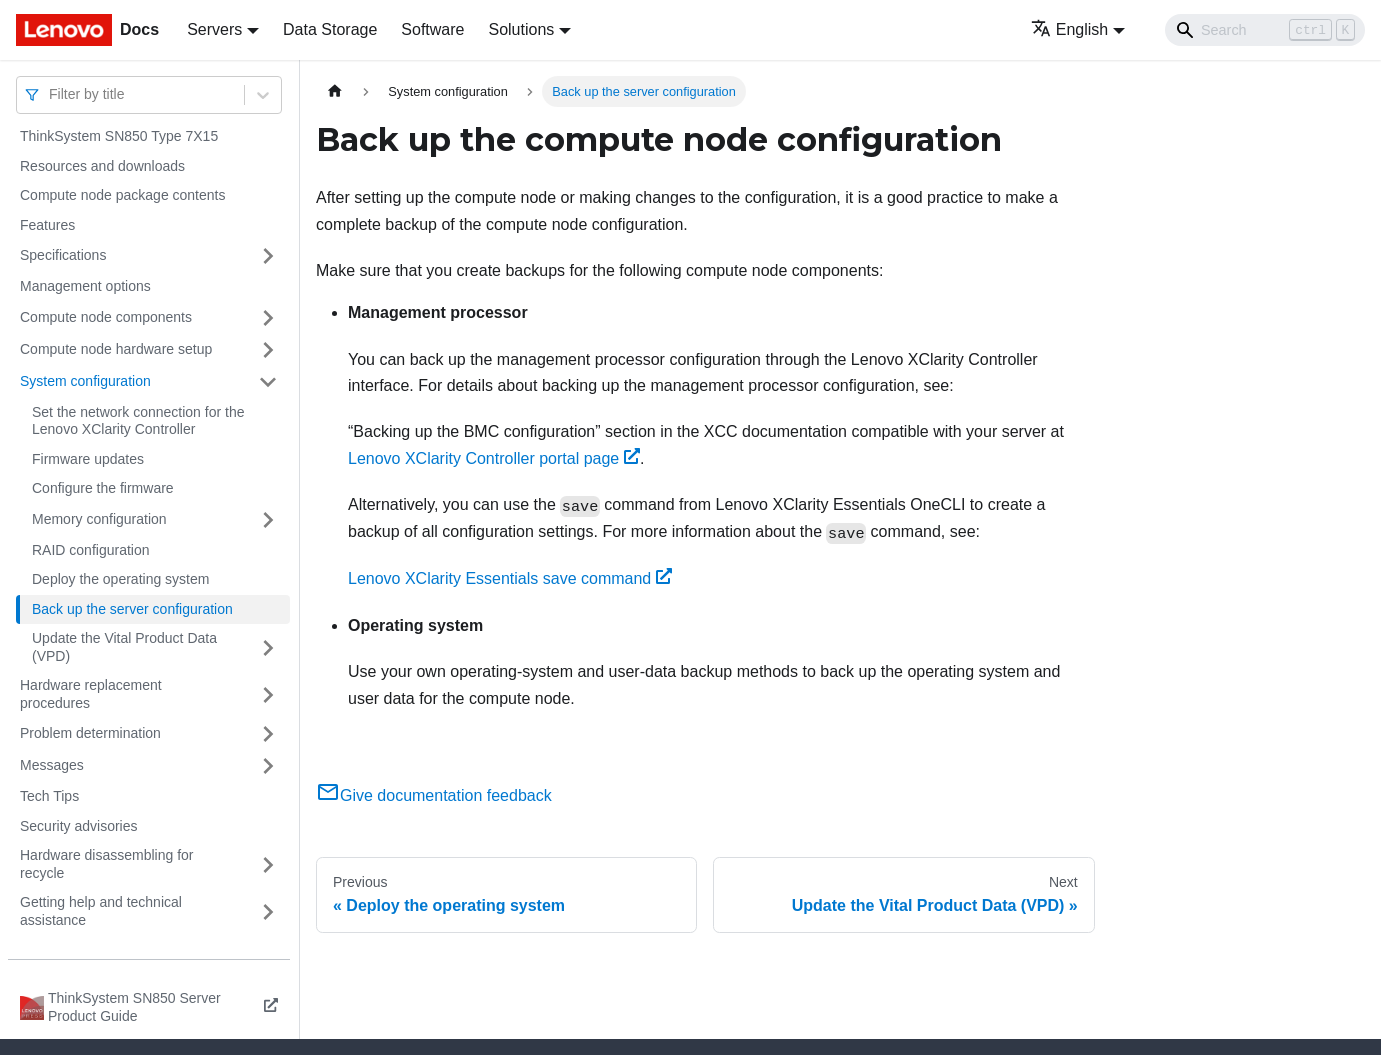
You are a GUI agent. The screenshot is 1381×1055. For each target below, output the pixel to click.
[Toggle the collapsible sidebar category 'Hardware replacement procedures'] (268, 694)
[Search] (1265, 30)
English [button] (1069, 29)
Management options (85, 286)
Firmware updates (88, 459)
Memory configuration (99, 519)
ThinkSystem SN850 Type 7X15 (119, 136)
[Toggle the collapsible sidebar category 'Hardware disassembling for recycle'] (268, 864)
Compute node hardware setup (116, 349)
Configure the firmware (103, 488)
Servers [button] (214, 29)
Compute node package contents (122, 195)
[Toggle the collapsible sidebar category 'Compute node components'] (268, 318)
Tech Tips (49, 796)
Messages (52, 765)
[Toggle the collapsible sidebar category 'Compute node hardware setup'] (268, 350)
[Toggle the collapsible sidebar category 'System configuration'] (268, 382)
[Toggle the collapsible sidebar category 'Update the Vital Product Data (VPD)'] (268, 647)
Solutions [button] (521, 29)
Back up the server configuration (132, 609)
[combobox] (51, 94)
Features (47, 225)
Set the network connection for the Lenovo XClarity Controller (138, 421)
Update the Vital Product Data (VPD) (124, 647)
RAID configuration (91, 550)
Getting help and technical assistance (101, 911)
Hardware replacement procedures (91, 694)
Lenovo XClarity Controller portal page (494, 458)
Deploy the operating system (120, 579)
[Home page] (335, 91)
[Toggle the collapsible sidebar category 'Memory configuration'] (268, 520)
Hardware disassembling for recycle (107, 864)
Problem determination (90, 733)
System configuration (85, 381)
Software (432, 29)
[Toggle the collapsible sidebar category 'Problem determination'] (268, 734)
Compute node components (106, 317)
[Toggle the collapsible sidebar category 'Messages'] (268, 766)
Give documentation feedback (434, 795)
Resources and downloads (102, 166)
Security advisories (79, 826)
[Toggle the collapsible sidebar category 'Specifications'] (268, 256)
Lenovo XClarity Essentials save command (510, 578)
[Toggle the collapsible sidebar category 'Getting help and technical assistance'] (268, 911)
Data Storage (330, 29)
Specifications (63, 255)
